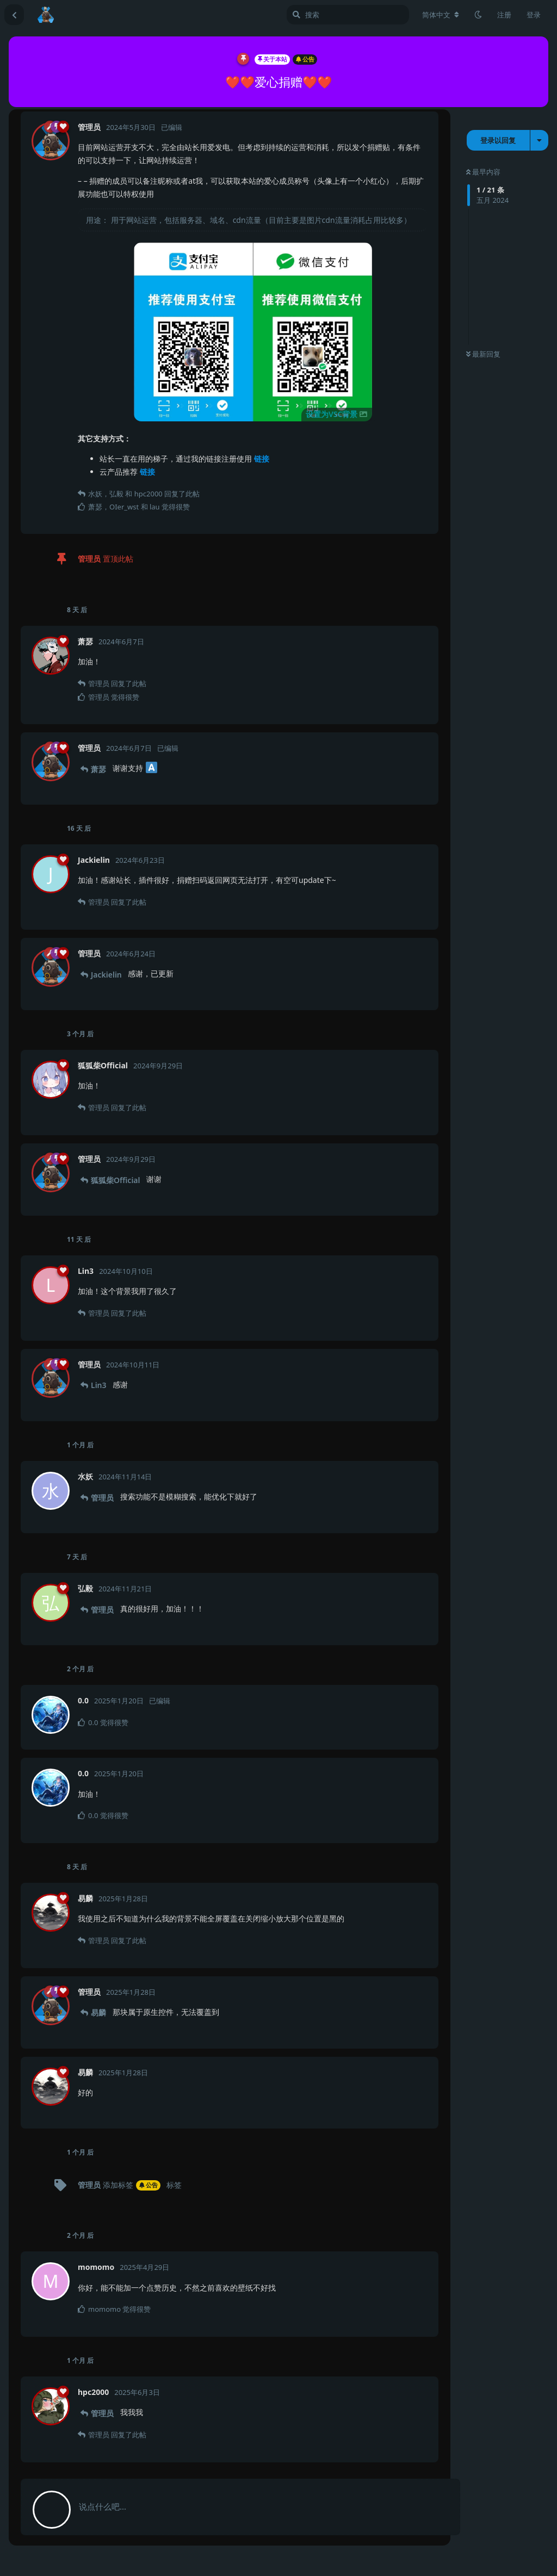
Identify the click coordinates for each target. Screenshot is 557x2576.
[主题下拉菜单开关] (539, 140)
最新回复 (483, 354)
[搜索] (348, 14)
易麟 (98, 2012)
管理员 (102, 1497)
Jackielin (106, 974)
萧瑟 (98, 769)
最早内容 (483, 172)
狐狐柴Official (115, 1180)
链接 (261, 458)
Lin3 (99, 1385)
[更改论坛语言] (440, 14)
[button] (253, 331)
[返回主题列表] (14, 14)
